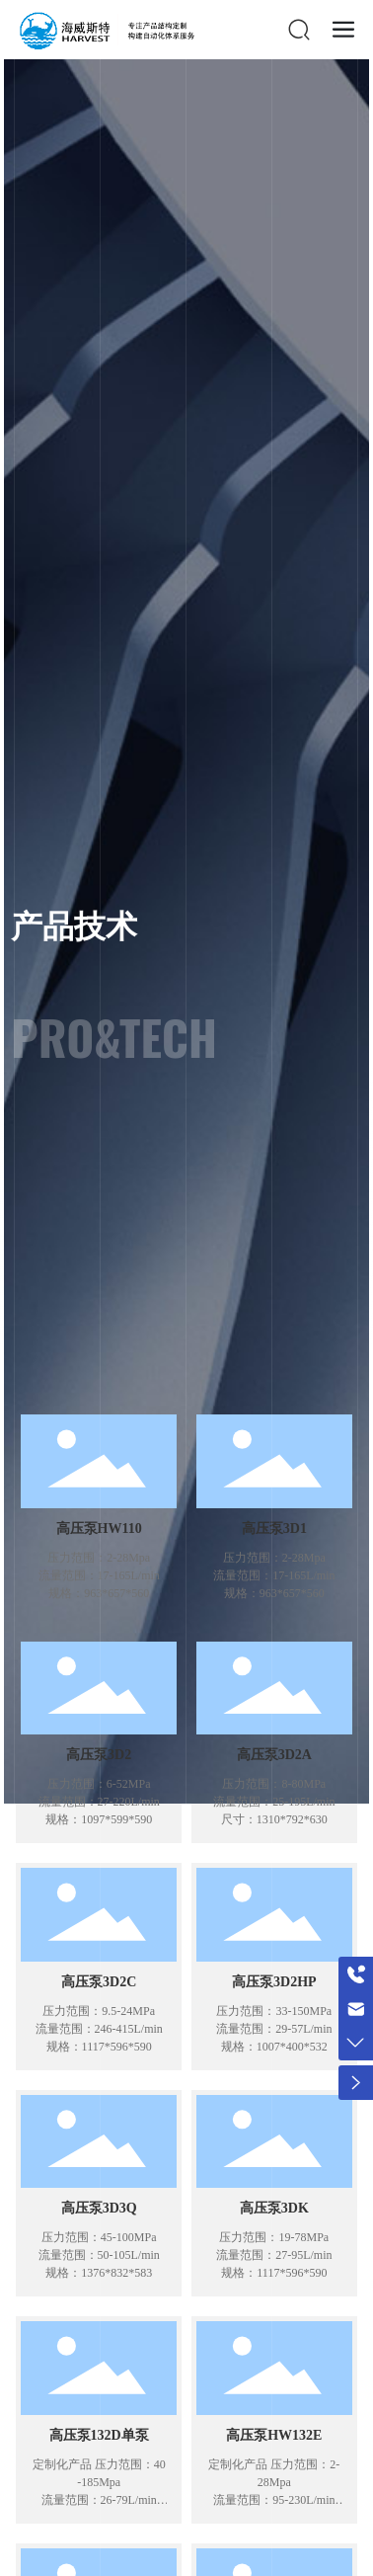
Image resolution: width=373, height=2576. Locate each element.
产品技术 (74, 927)
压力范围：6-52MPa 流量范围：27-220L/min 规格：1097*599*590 (99, 1801)
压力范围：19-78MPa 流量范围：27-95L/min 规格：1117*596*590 (274, 2255)
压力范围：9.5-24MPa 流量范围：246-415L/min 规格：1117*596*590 (99, 2028)
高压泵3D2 (98, 1754)
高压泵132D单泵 (99, 2435)
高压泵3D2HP (274, 1981)
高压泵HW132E (274, 2435)
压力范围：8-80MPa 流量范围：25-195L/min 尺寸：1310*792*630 (274, 1801)
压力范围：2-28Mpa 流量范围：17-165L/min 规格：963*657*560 (99, 1575)
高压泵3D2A (274, 1754)
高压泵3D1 (274, 1528)
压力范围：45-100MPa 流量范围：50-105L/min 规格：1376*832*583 (99, 2255)
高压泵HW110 (99, 1528)
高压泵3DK (274, 2208)
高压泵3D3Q (99, 2208)
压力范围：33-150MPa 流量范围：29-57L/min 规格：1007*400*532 (274, 2028)
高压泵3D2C (98, 1981)
